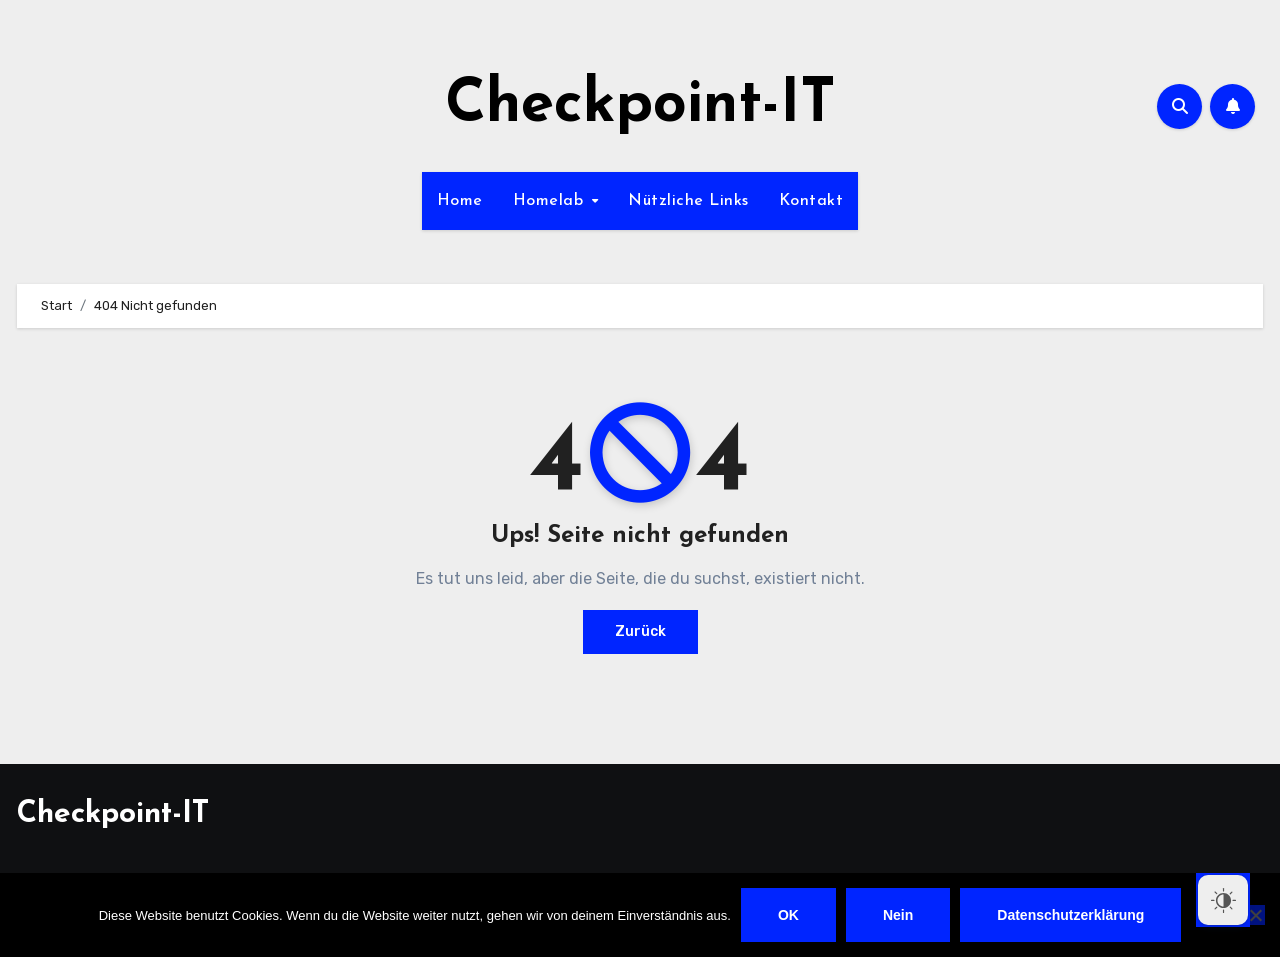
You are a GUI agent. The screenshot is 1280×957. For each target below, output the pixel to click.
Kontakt (811, 201)
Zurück (640, 631)
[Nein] (1255, 915)
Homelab (551, 201)
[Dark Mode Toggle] (1223, 900)
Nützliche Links (688, 201)
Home (460, 201)
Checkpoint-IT (640, 106)
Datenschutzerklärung (1070, 915)
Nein (898, 915)
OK (788, 915)
